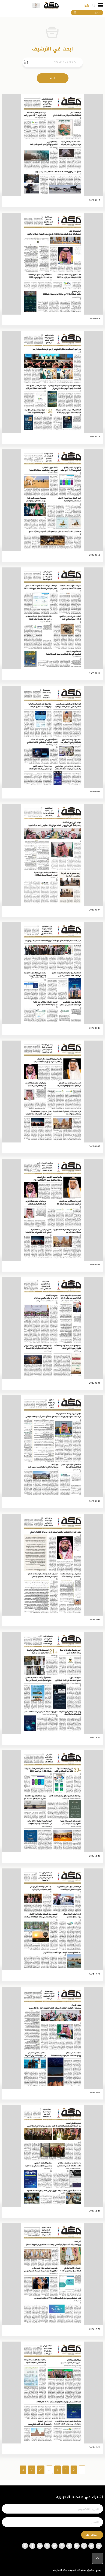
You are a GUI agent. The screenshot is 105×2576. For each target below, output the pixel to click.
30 (31, 2470)
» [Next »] (23, 2470)
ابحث (52, 78)
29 (40, 2470)
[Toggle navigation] (100, 5)
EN (86, 5)
